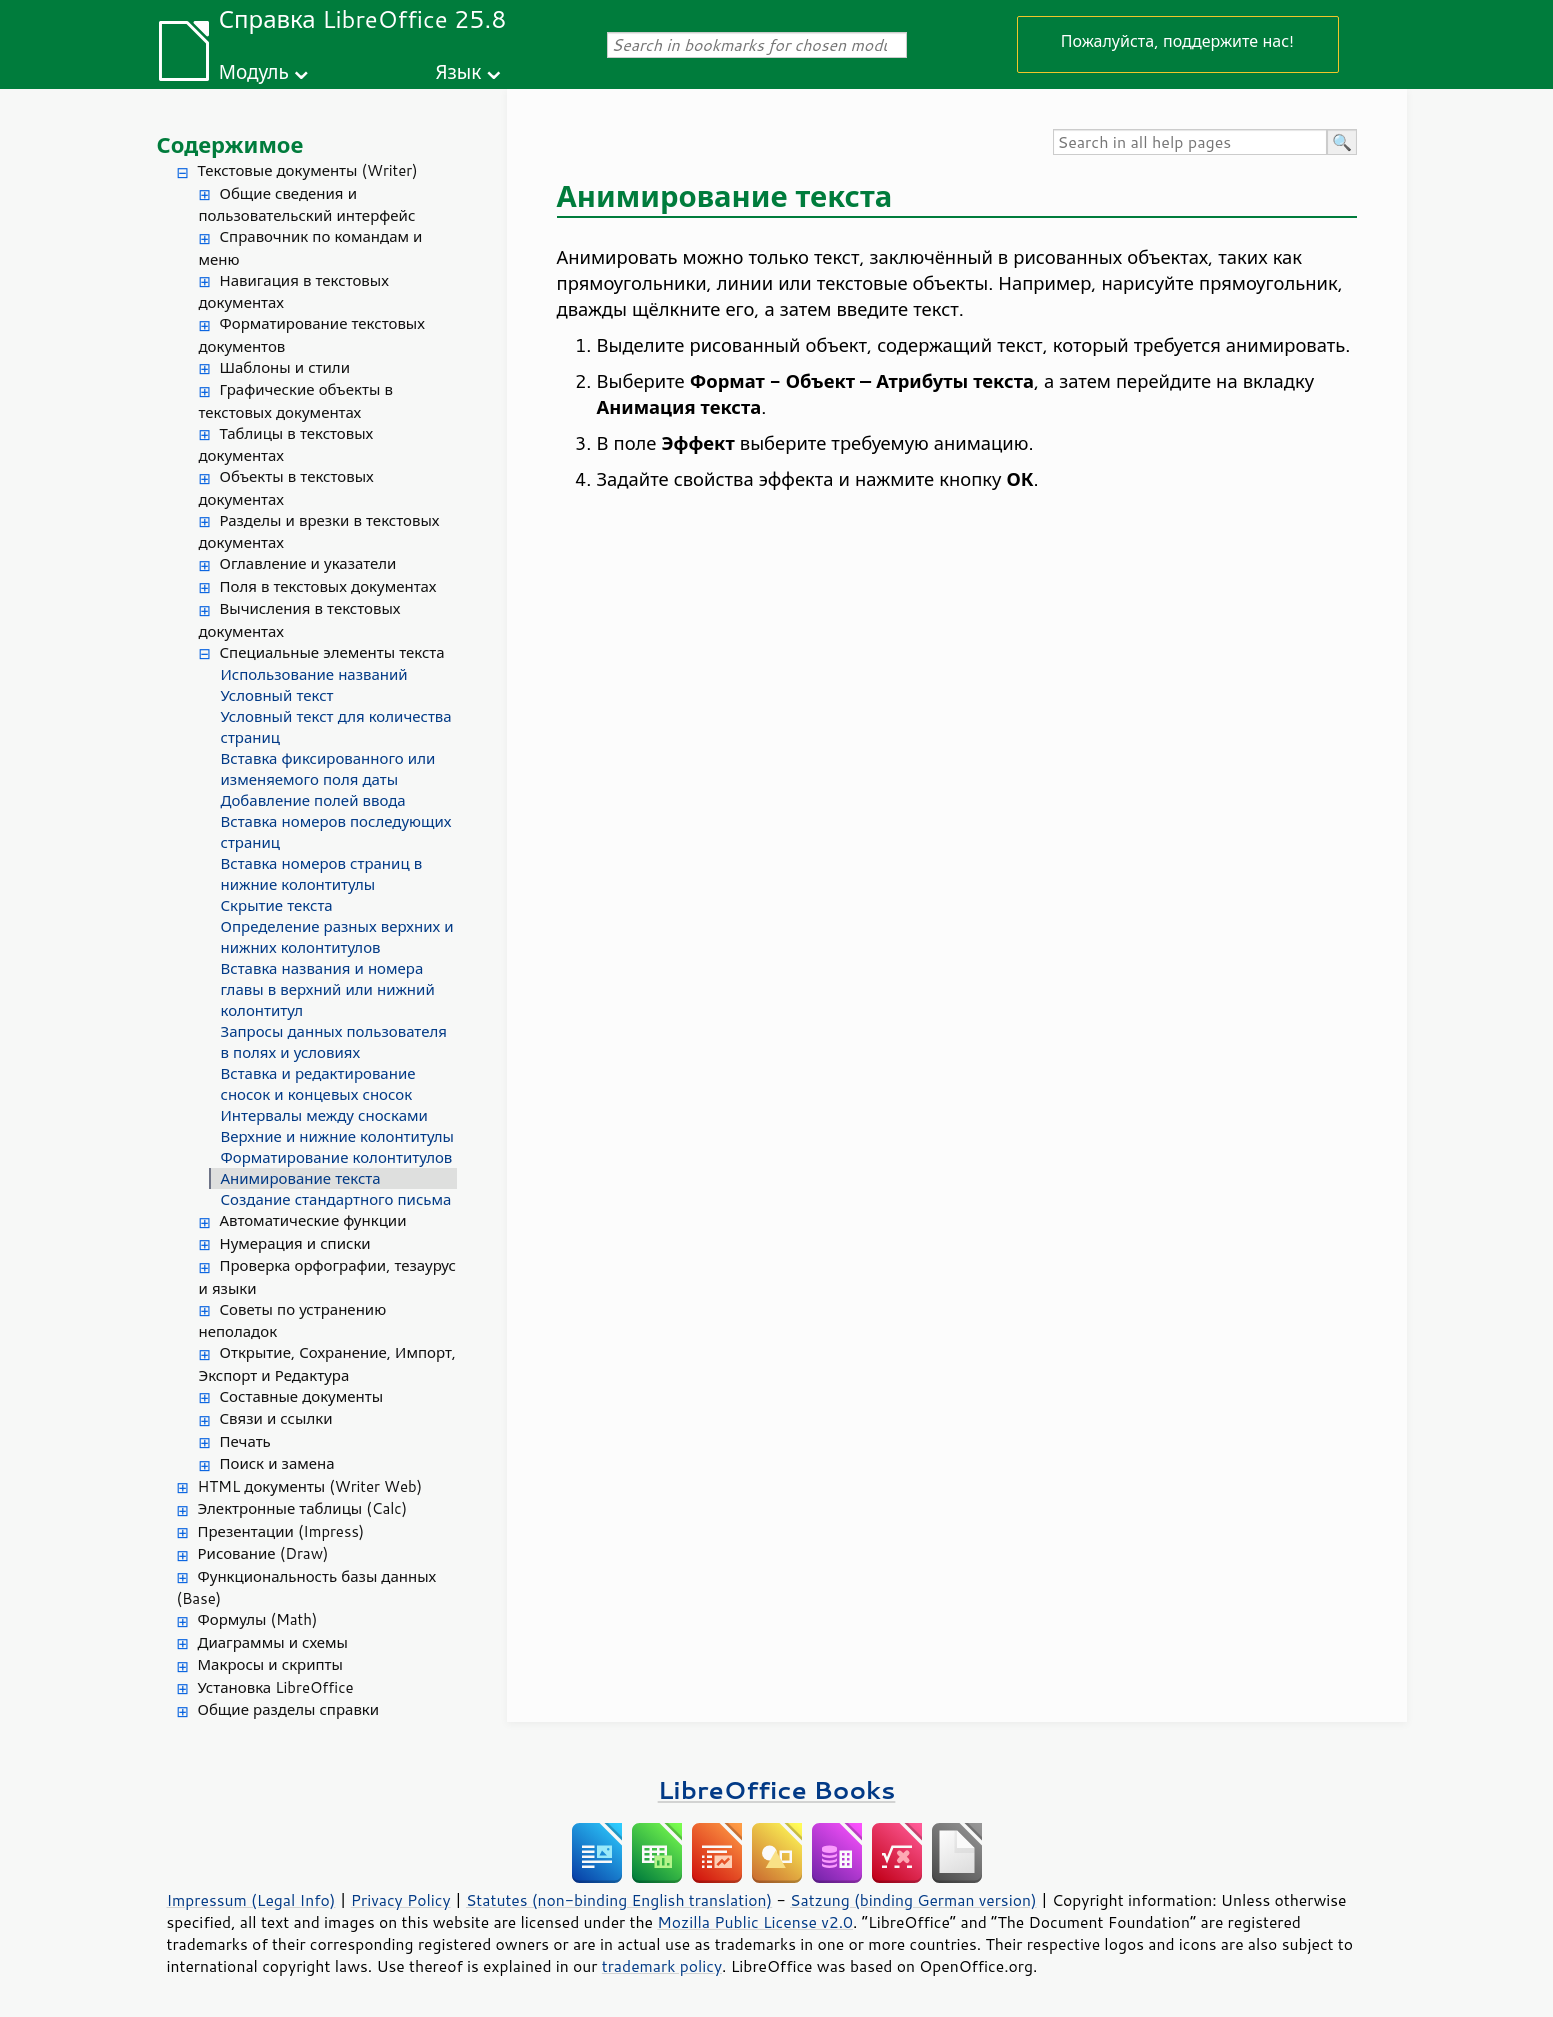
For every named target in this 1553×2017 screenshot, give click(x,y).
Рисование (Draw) (263, 1553)
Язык (458, 71)
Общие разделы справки (289, 1709)
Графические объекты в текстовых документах (296, 401)
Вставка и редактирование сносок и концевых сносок (318, 1084)
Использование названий (314, 674)
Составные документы (302, 1396)
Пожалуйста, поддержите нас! (1177, 40)
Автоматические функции (313, 1220)
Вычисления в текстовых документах (300, 620)
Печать (245, 1441)
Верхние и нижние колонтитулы (337, 1136)
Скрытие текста (277, 905)
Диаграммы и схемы (273, 1642)
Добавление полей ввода (313, 800)
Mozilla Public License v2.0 (755, 1922)
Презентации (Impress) (281, 1531)
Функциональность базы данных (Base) (307, 1588)
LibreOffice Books (777, 1789)
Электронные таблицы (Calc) (303, 1508)
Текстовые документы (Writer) (308, 170)
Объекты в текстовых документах (286, 488)
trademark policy (662, 1966)
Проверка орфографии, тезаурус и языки (327, 1277)
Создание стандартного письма (336, 1199)
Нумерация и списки (295, 1243)
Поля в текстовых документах (328, 586)
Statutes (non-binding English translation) (619, 1900)
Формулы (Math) (258, 1619)
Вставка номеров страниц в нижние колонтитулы (322, 874)
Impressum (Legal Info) (251, 1900)
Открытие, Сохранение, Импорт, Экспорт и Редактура (328, 1364)
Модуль (254, 71)
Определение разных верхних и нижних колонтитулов (337, 937)
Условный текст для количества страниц (336, 727)
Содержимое (230, 144)
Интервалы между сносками (324, 1115)
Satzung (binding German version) (913, 1900)
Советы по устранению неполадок (293, 1321)
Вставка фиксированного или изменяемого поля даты (328, 769)
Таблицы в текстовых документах (286, 445)
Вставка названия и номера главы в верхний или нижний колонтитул (328, 989)
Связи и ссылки (276, 1418)
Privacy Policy (401, 1900)
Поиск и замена (277, 1463)
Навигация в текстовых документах (294, 292)
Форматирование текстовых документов (312, 335)
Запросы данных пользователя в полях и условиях (334, 1042)
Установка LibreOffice (276, 1687)
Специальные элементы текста (332, 652)
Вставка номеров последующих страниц (336, 832)
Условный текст (277, 695)
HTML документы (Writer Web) (310, 1486)
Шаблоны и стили (285, 367)
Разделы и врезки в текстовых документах (319, 532)
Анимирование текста (301, 1178)
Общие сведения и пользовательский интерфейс (307, 205)
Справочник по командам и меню (311, 248)
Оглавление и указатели (308, 563)
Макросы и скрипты (270, 1664)
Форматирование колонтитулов (337, 1157)
